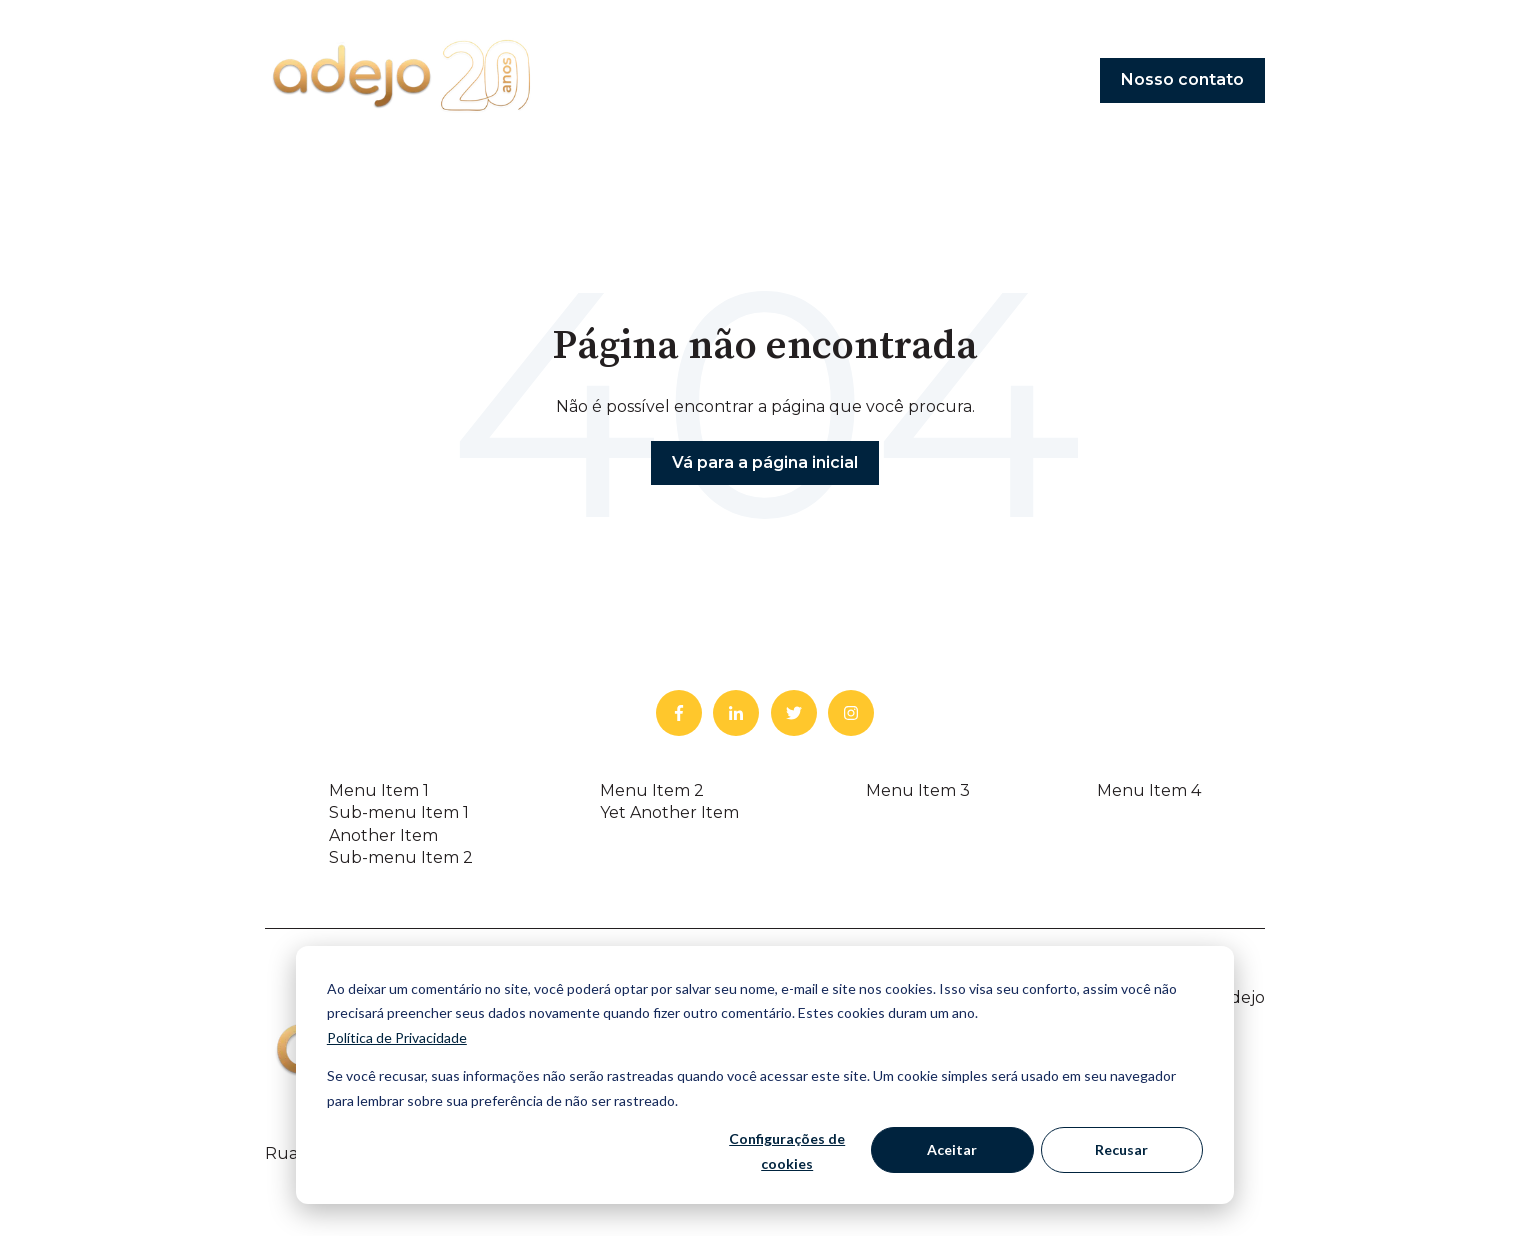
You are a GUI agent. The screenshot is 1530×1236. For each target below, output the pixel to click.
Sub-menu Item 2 (401, 857)
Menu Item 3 (918, 790)
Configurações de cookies (787, 1151)
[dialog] (765, 1075)
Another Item (383, 835)
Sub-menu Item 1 (399, 812)
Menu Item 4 (1149, 790)
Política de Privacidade (397, 1037)
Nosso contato (1182, 79)
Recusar (1121, 1149)
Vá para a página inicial (765, 462)
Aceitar (952, 1149)
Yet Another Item (669, 812)
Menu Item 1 (379, 790)
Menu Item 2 (652, 790)
